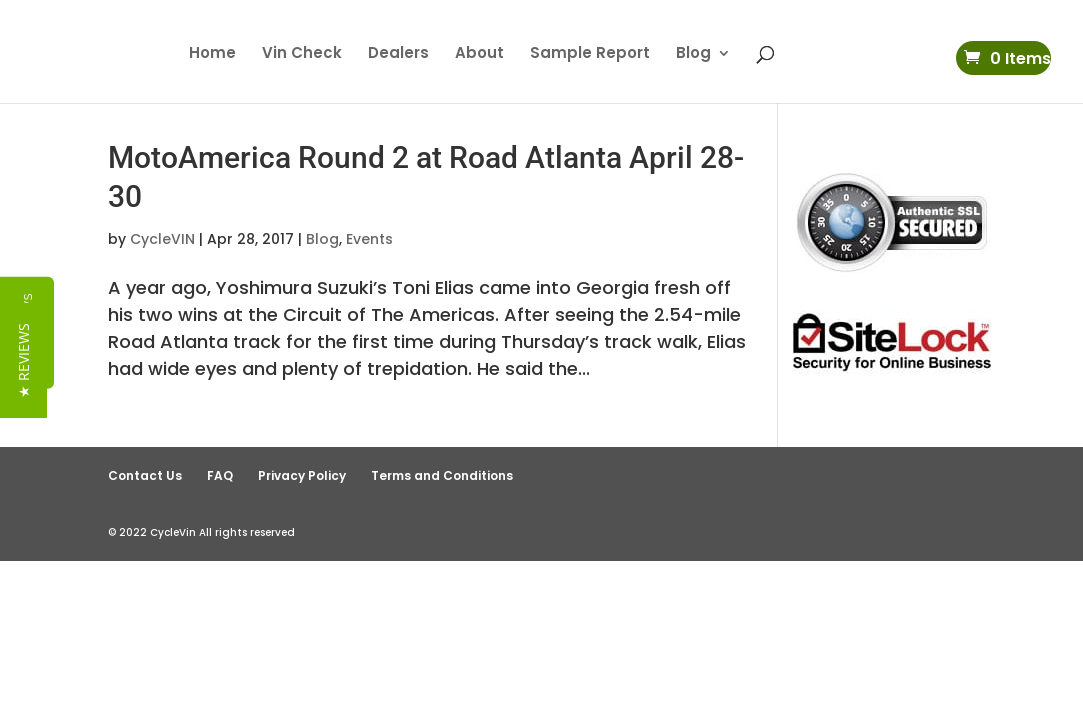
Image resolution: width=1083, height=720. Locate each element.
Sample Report (590, 54)
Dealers (398, 54)
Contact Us (145, 475)
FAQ (220, 475)
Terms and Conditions (442, 475)
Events (369, 239)
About (479, 54)
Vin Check (302, 54)
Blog (693, 54)
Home (212, 54)
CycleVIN (162, 239)
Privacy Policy (302, 475)
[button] (23, 371)
